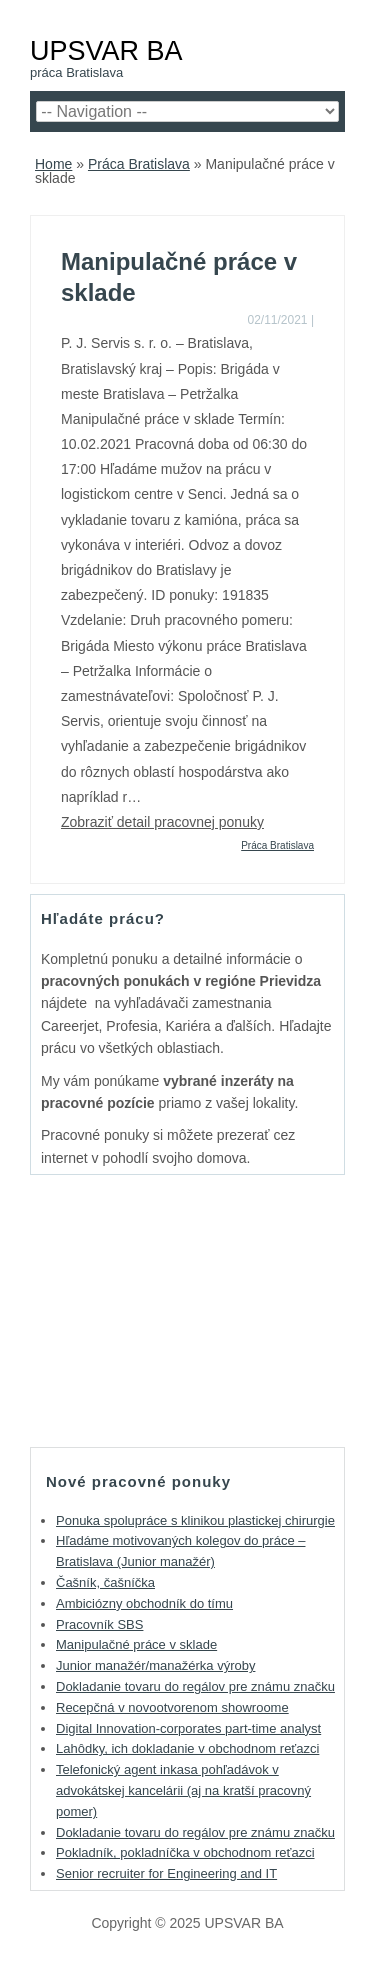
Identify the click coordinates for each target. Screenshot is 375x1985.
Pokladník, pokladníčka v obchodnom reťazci (185, 1852)
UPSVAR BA (106, 50)
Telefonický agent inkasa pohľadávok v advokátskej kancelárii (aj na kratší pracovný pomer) (183, 1790)
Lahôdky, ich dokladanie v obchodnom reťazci (187, 1748)
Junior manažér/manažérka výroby (155, 1665)
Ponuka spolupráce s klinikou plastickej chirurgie (195, 1520)
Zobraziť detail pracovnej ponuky (162, 822)
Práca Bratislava (139, 164)
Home (53, 164)
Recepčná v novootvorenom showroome (172, 1707)
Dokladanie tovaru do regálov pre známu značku (195, 1686)
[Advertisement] (188, 1310)
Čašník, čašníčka (105, 1582)
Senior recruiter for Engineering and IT (166, 1873)
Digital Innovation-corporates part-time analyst (188, 1728)
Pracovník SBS (99, 1624)
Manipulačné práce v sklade (136, 1644)
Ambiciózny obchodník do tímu (144, 1603)
